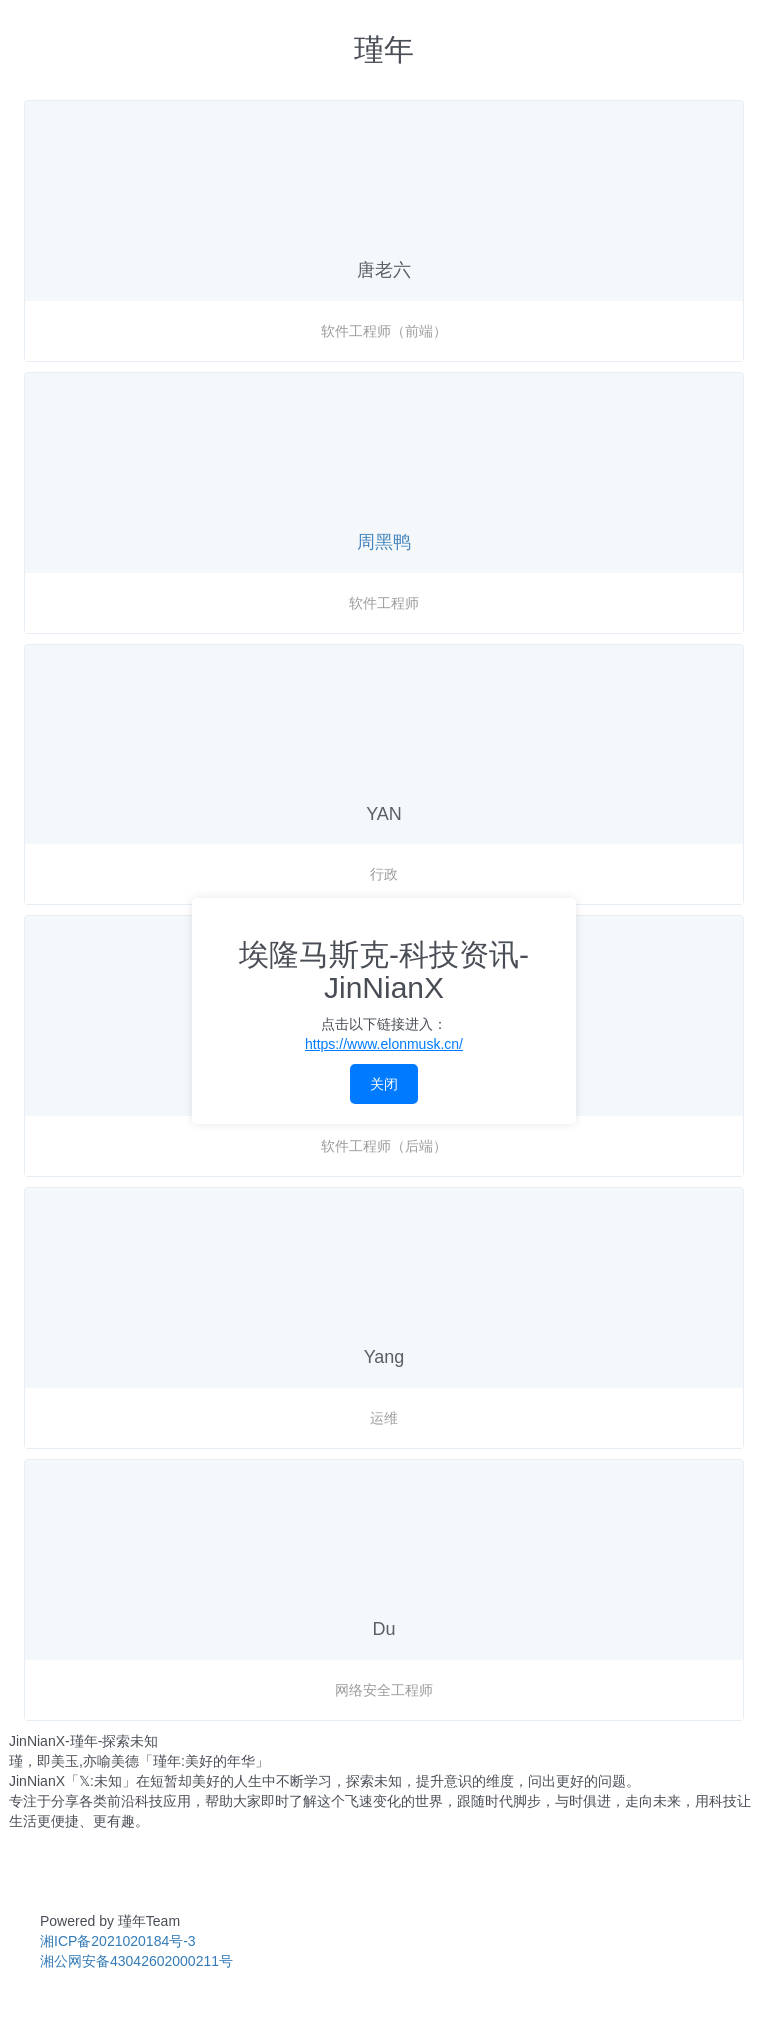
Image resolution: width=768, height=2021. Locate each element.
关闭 (384, 1084)
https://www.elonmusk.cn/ (384, 1044)
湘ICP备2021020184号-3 (118, 1941)
